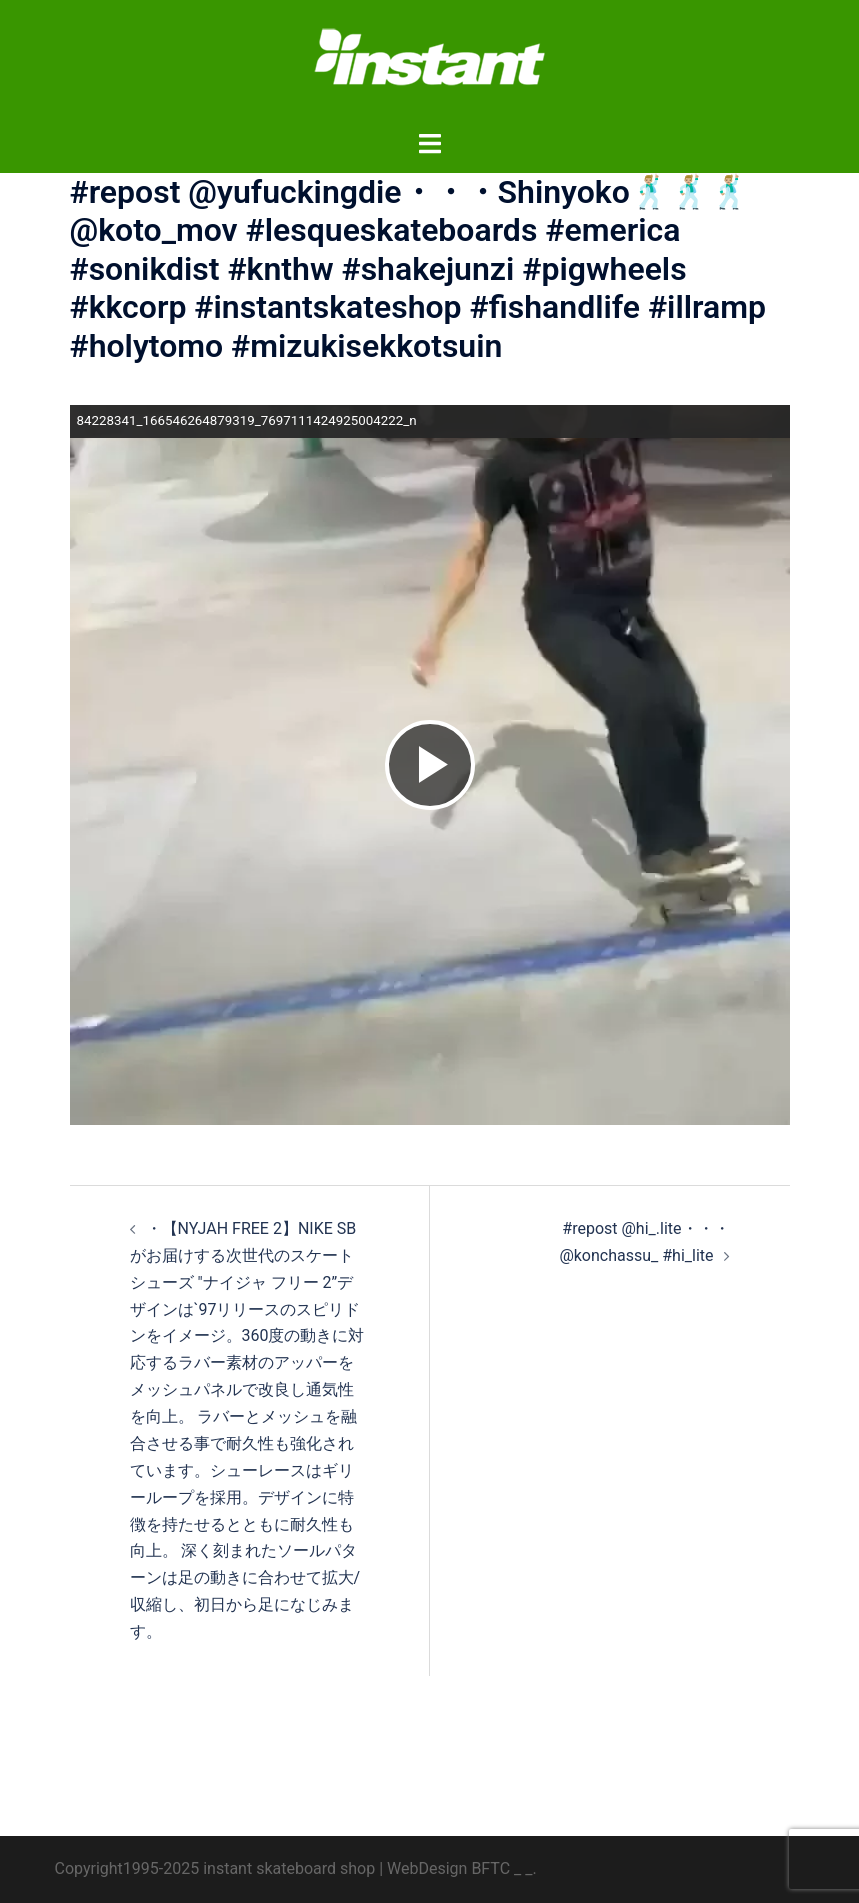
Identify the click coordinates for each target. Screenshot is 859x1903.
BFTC (490, 1868)
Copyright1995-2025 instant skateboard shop (215, 1868)
